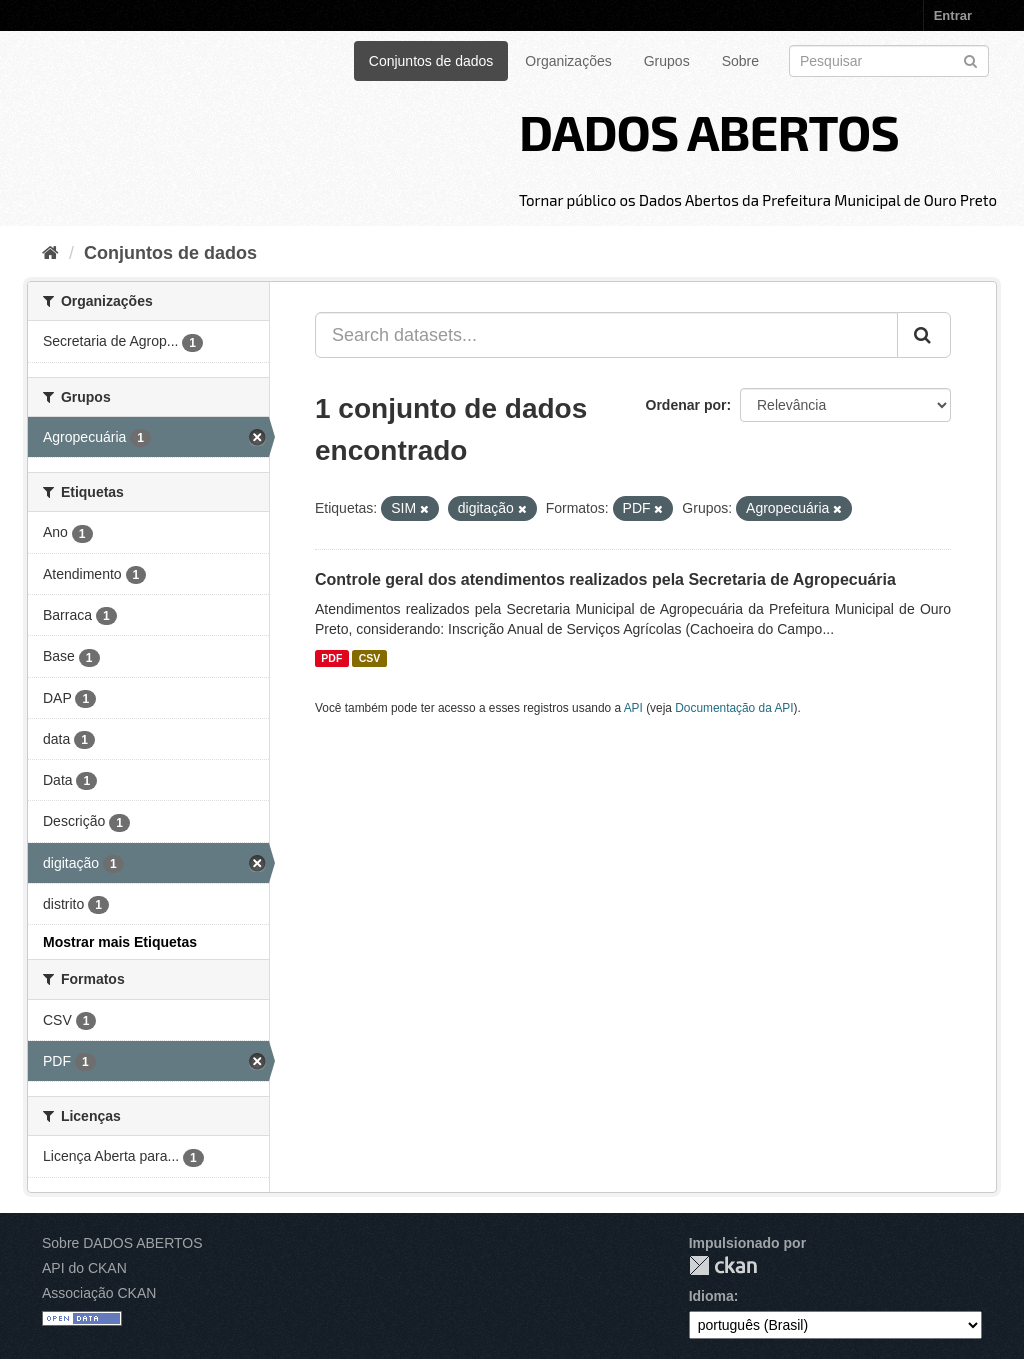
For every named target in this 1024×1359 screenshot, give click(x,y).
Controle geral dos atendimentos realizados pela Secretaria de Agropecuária (605, 579)
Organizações (568, 61)
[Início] (50, 253)
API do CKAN (84, 1268)
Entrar (953, 15)
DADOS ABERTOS (709, 131)
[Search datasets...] (606, 335)
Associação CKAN (99, 1293)
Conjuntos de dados (431, 61)
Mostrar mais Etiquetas (120, 942)
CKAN (723, 1265)
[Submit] (970, 59)
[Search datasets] (889, 61)
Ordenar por (686, 405)
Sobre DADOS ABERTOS (122, 1243)
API (633, 708)
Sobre (740, 61)
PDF (331, 658)
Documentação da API (734, 708)
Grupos (667, 61)
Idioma (711, 1296)
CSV (370, 658)
